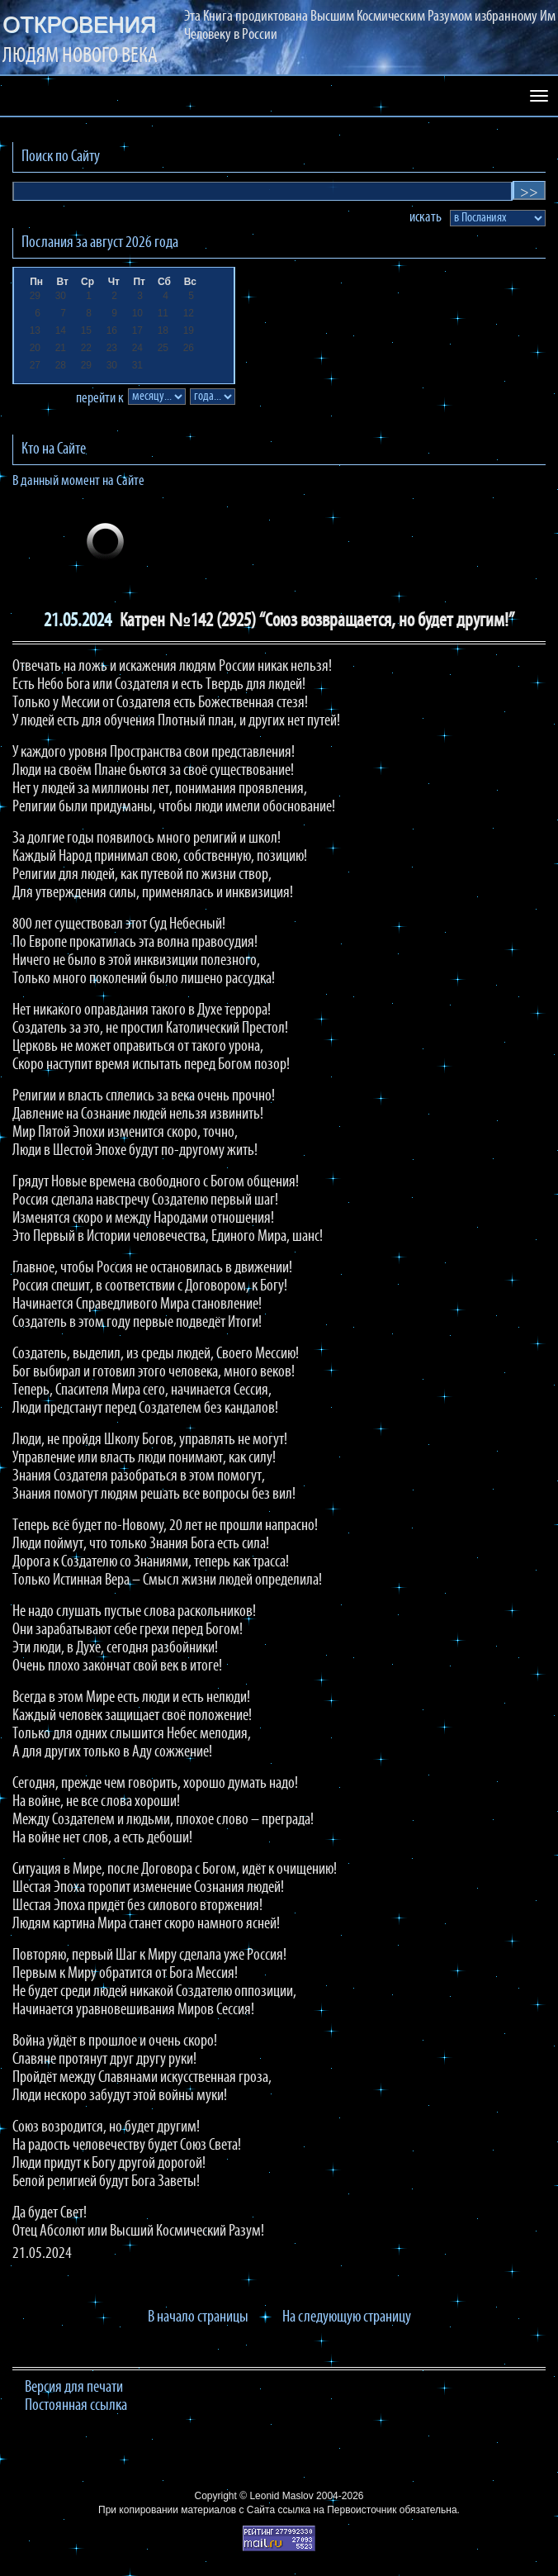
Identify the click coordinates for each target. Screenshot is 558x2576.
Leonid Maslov (281, 2496)
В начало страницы (198, 2317)
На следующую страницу (346, 2317)
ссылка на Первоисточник (336, 2510)
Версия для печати (74, 2387)
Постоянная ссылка (76, 2406)
